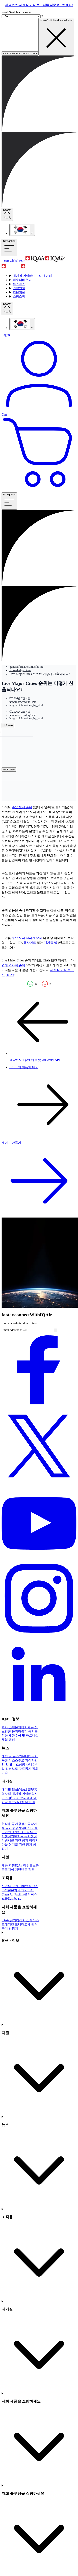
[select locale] (21, 16)
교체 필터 (31, 1924)
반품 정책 (27, 1869)
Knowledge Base (20, 670)
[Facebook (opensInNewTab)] (39, 1406)
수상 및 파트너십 (26, 1735)
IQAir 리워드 (24, 1865)
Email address (10, 1330)
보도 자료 (18, 1768)
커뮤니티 (25, 1756)
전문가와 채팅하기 (21, 1890)
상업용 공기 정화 (13, 1886)
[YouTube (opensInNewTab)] (39, 1558)
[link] (7, 214)
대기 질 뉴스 (10, 1756)
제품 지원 (8, 1865)
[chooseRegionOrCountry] (22, 230)
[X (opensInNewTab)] (39, 1482)
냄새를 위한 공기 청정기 (21, 1840)
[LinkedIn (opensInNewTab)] (39, 1711)
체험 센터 (8, 1739)
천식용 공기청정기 (14, 1823)
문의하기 (21, 1727)
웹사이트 (30, 942)
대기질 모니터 (14, 1924)
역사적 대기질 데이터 (16, 1793)
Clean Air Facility (13, 1894)
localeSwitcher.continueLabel (20, 53)
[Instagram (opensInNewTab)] (39, 1634)
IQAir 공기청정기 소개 (17, 1920)
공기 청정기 (10, 1928)
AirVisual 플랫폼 (26, 1789)
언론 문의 (11, 1731)
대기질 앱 (50, 942)
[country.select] (22, 233)
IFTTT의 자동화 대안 (23, 1067)
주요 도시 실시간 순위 (27, 938)
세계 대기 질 (26, 1802)
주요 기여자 (26, 1760)
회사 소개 (8, 1727)
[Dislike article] (46, 984)
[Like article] (32, 984)
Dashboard (14, 1898)
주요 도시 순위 (22, 807)
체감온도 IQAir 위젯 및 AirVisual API (34, 1060)
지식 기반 (14, 1869)
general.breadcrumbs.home (26, 666)
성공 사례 (25, 1764)
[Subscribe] (55, 1330)
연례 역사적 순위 (13, 965)
